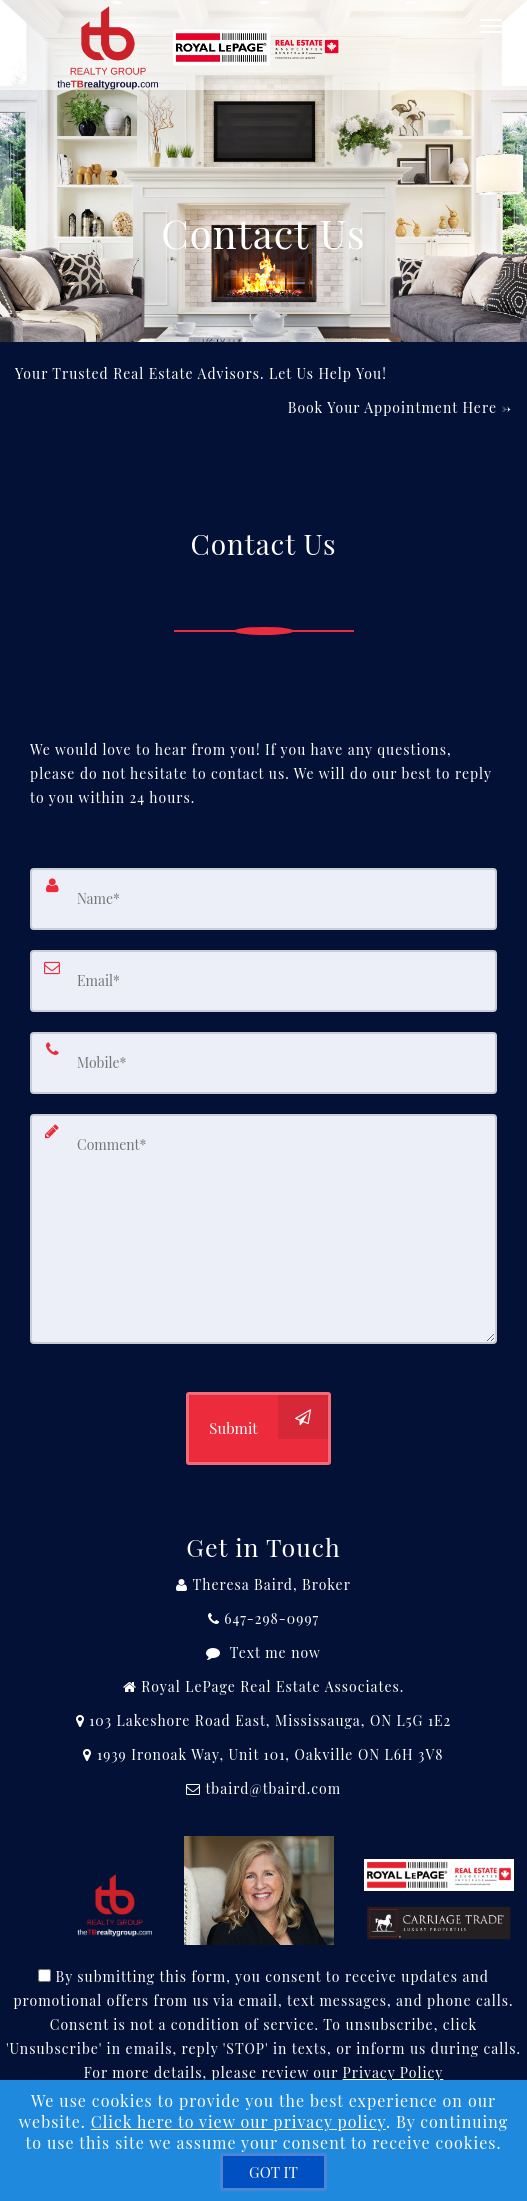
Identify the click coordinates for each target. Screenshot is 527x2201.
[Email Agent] (263, 1789)
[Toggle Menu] (491, 26)
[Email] (263, 981)
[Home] (203, 25)
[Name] (263, 899)
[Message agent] (263, 1653)
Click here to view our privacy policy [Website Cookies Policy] (238, 2121)
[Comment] (263, 1229)
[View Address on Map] (263, 1721)
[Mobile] (263, 1063)
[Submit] (258, 1428)
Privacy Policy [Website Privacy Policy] (393, 2072)
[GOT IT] (273, 2172)
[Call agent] (263, 1585)
